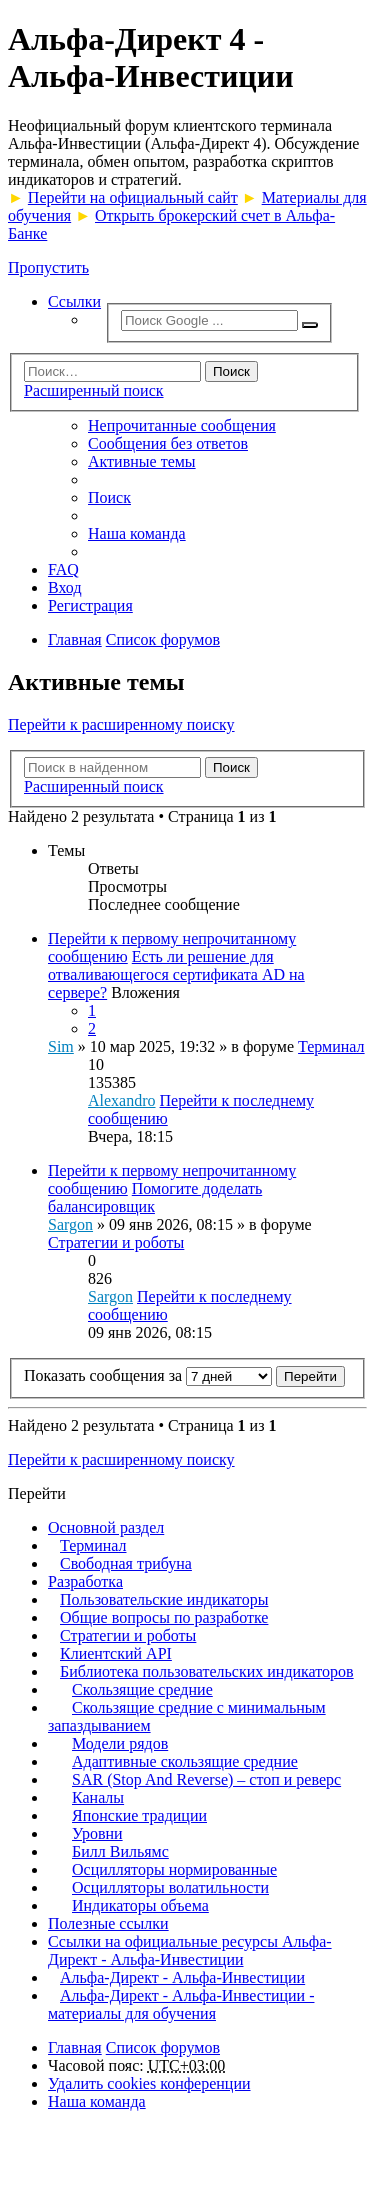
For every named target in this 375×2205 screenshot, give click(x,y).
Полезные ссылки (108, 1923)
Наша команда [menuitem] (137, 533)
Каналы (98, 1797)
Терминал (331, 1046)
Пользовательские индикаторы (164, 1599)
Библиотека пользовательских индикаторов (207, 1671)
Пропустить (48, 267)
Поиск (231, 371)
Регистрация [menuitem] (90, 605)
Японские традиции (139, 1815)
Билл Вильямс (120, 1851)
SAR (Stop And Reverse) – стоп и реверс (206, 1779)
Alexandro (122, 1100)
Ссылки (74, 301)
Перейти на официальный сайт (133, 197)
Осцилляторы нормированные (174, 1869)
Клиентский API (116, 1653)
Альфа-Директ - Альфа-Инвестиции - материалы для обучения (181, 2004)
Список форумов (163, 2047)
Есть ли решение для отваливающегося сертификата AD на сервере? (176, 974)
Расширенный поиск (94, 390)
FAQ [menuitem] (63, 569)
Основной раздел (106, 1527)
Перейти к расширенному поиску (121, 724)
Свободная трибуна (126, 1563)
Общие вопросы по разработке (164, 1617)
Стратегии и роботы (116, 1242)
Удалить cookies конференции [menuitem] (149, 2083)
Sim (61, 1046)
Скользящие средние (142, 1689)
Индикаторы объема (140, 1905)
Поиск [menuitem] (109, 497)
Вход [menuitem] (65, 587)
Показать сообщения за (148, 1375)
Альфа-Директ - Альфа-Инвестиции (182, 1977)
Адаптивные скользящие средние (185, 1761)
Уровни (97, 1833)
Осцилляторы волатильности (170, 1887)
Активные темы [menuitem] (142, 461)
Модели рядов (120, 1743)
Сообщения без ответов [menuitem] (168, 443)
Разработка (85, 1581)
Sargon (70, 1224)
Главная (75, 2047)
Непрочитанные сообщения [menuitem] (182, 425)
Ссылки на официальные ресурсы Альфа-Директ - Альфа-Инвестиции (190, 1950)
